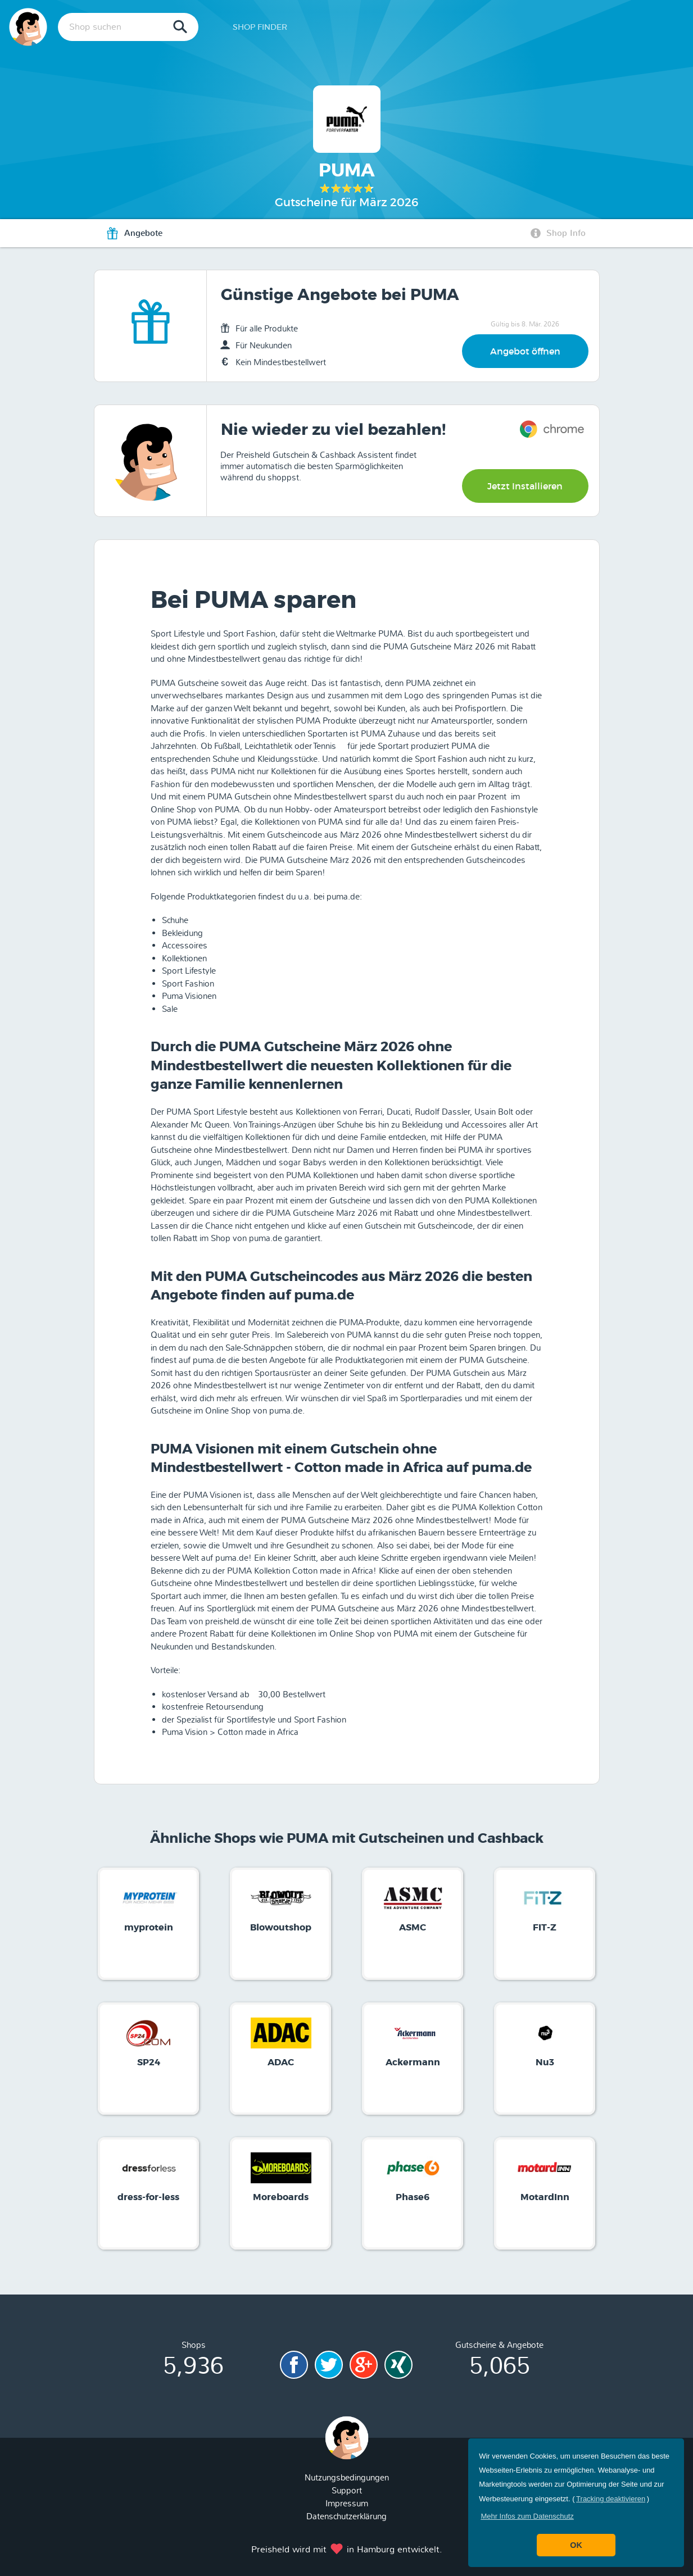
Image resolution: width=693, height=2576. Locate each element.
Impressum (346, 2503)
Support (347, 2490)
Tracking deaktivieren (610, 2499)
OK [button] (576, 2545)
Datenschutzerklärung (346, 2516)
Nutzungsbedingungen (347, 2477)
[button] (527, 2516)
